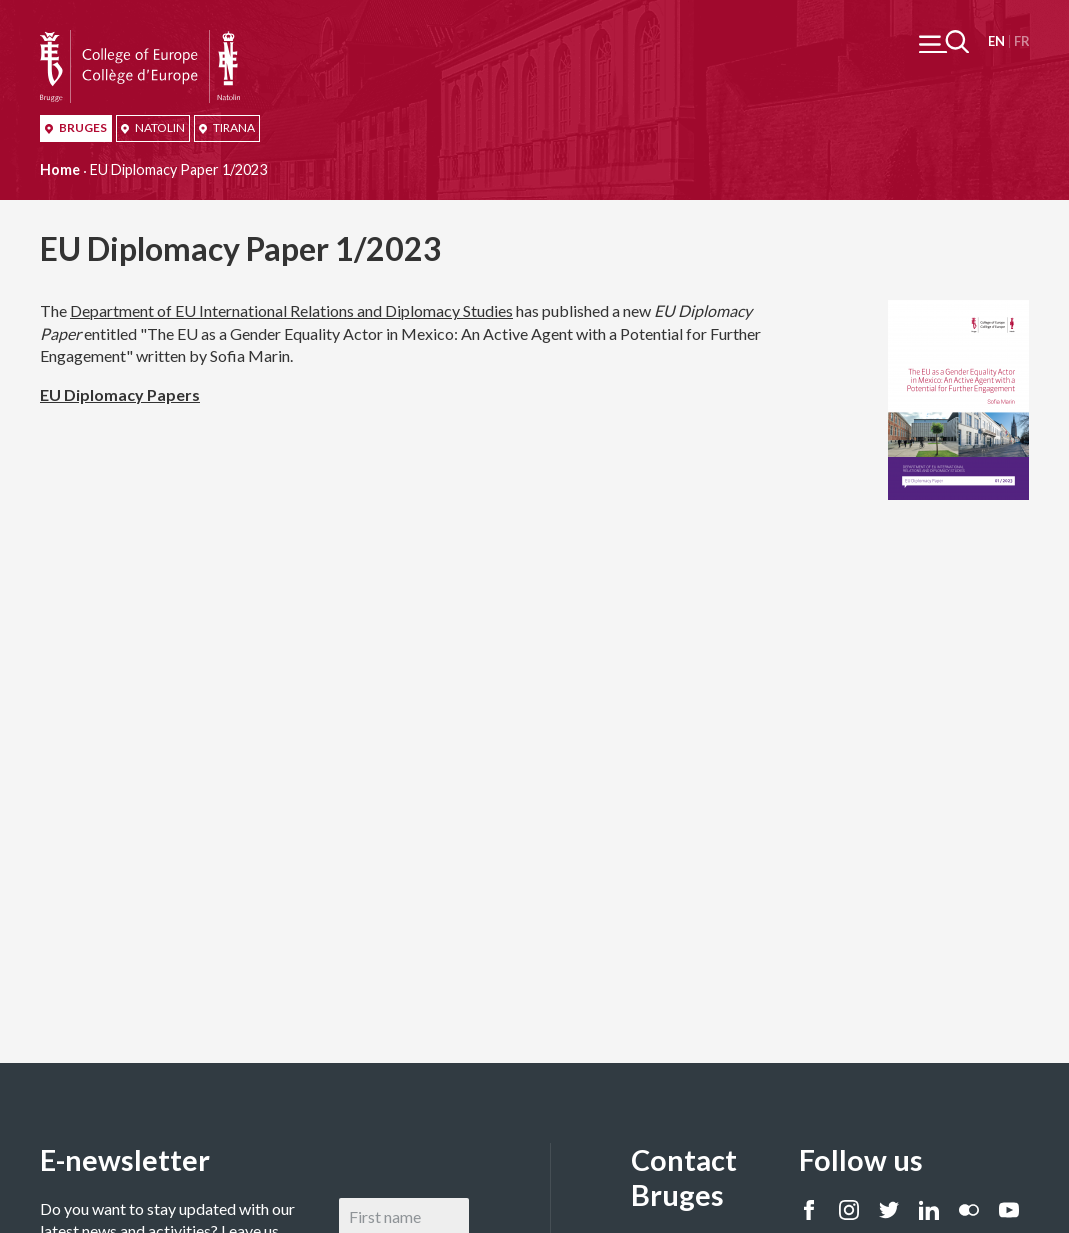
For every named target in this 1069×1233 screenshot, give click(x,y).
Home (60, 169)
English (996, 41)
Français (1021, 41)
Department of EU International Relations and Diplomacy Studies (291, 310)
